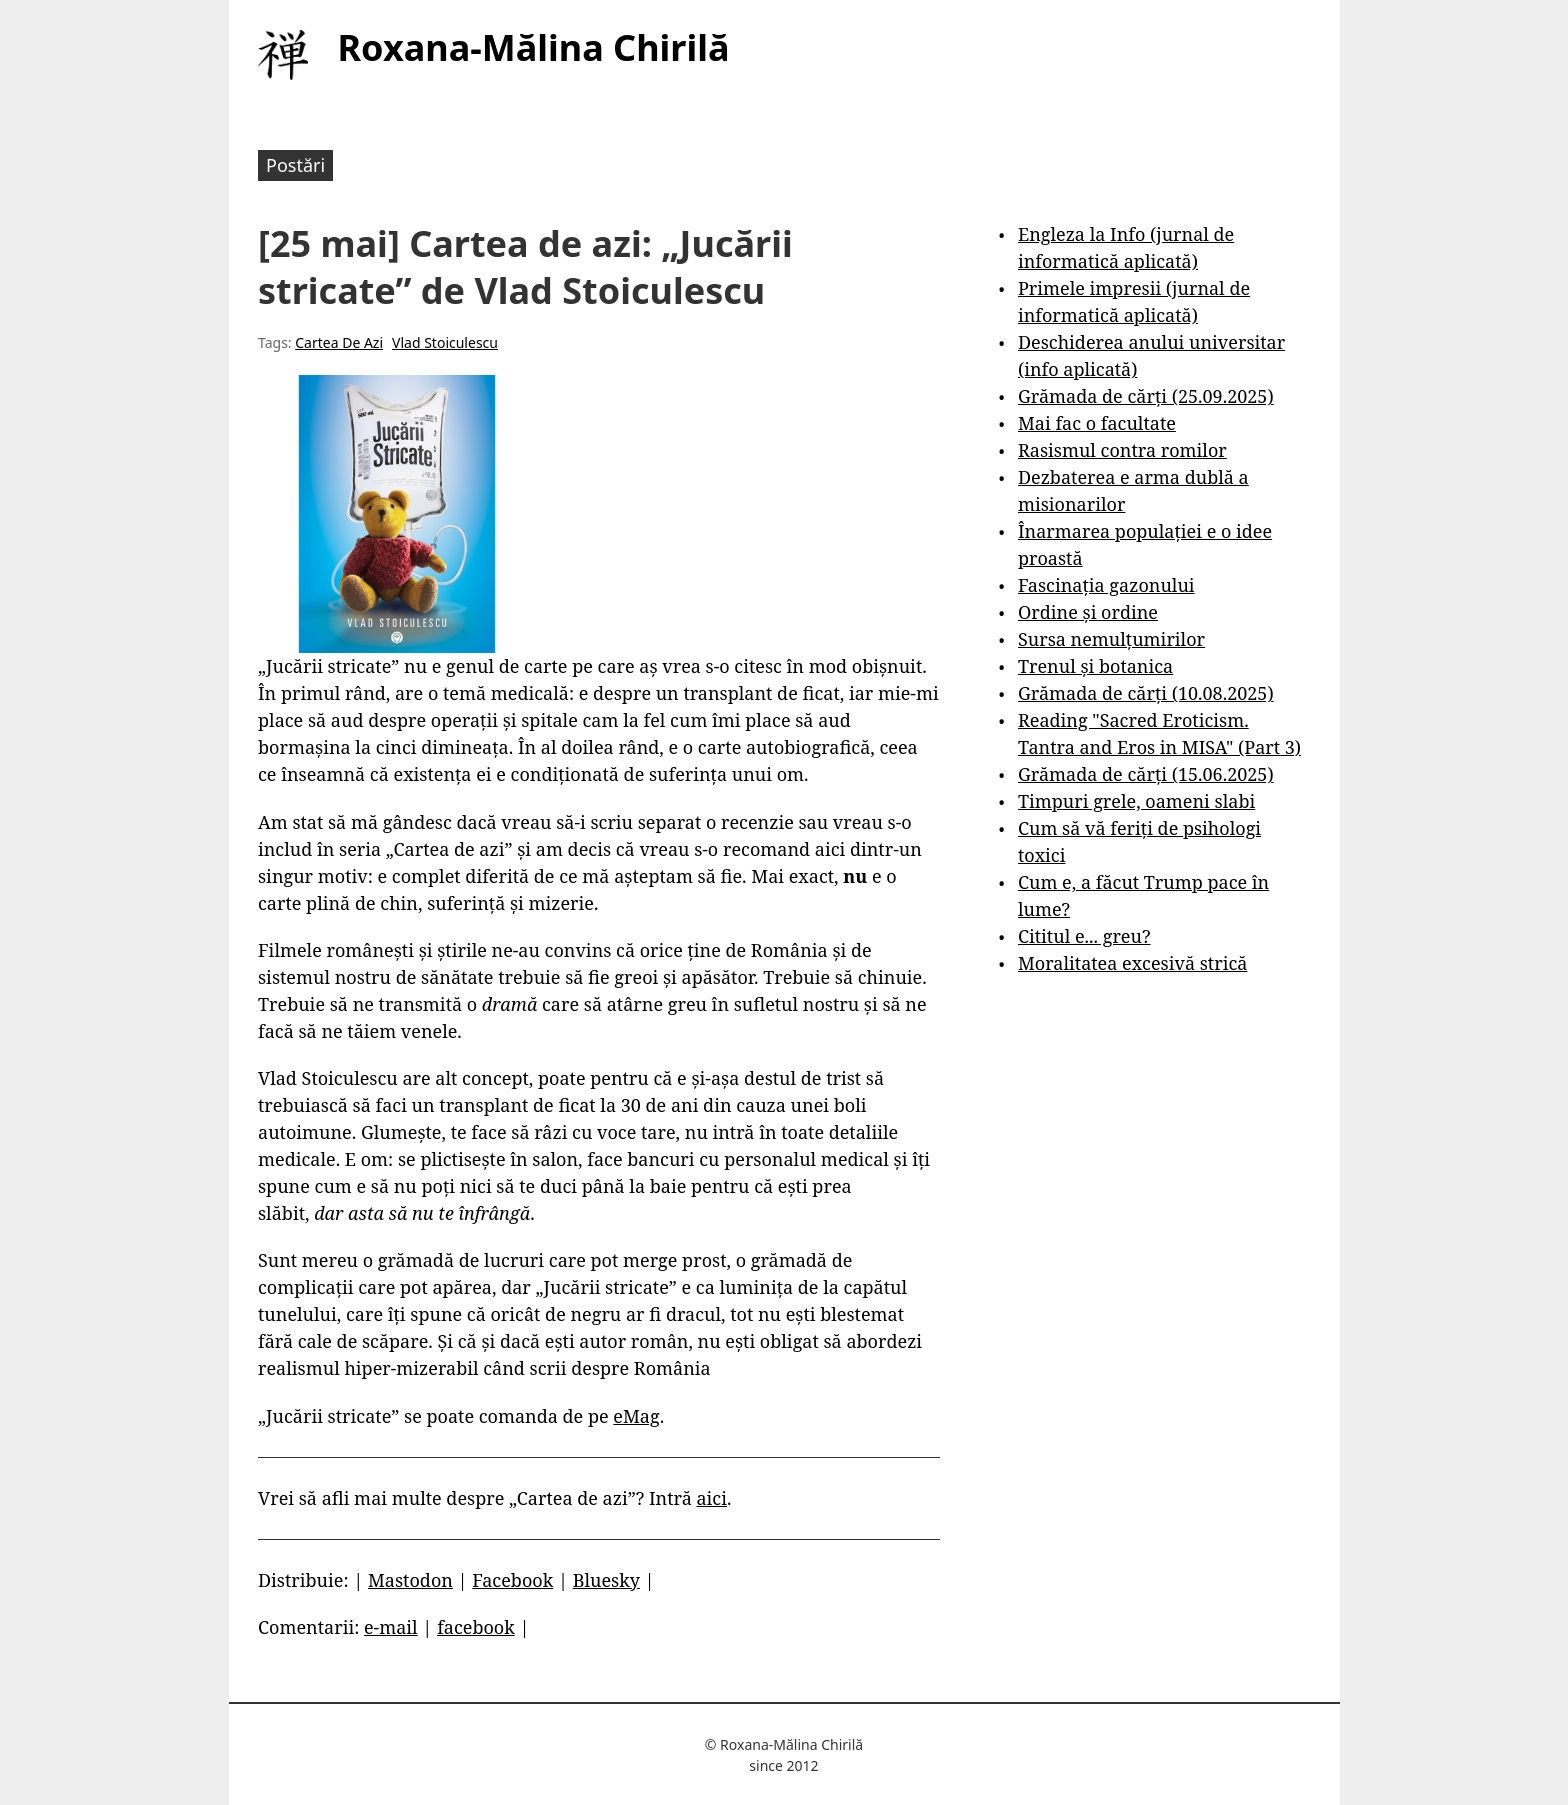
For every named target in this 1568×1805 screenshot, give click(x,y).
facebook (476, 1627)
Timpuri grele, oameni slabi (1136, 801)
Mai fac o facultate (1097, 423)
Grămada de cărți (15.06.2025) (1146, 774)
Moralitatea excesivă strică (1132, 963)
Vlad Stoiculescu (445, 342)
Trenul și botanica (1095, 666)
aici (711, 1498)
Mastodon (410, 1580)
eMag (636, 1416)
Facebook (512, 1580)
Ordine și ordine (1088, 612)
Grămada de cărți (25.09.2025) (1146, 396)
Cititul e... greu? (1084, 936)
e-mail (391, 1627)
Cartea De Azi (339, 342)
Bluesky (606, 1580)
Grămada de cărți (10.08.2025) (1146, 693)
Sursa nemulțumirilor (1111, 639)
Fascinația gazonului (1106, 585)
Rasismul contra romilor (1122, 450)
